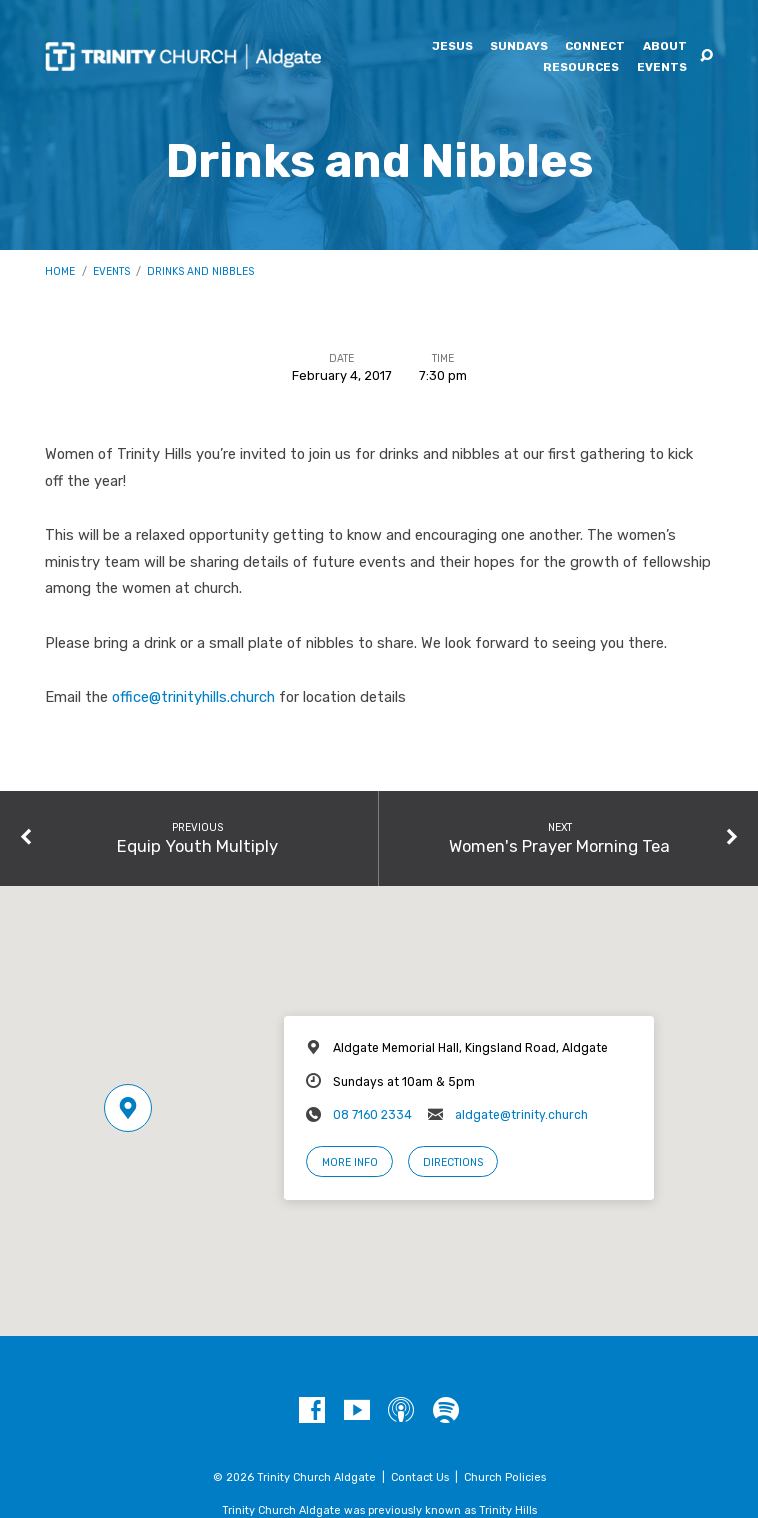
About (665, 47)
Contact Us (420, 1477)
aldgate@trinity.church (521, 1115)
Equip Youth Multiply (197, 846)
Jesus (452, 47)
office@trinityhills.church (193, 697)
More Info (350, 1162)
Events (662, 68)
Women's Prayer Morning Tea (559, 846)
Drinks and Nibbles (200, 271)
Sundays (519, 47)
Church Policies (505, 1477)
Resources (581, 68)
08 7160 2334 (372, 1115)
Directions (453, 1162)
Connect (595, 47)
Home (60, 271)
